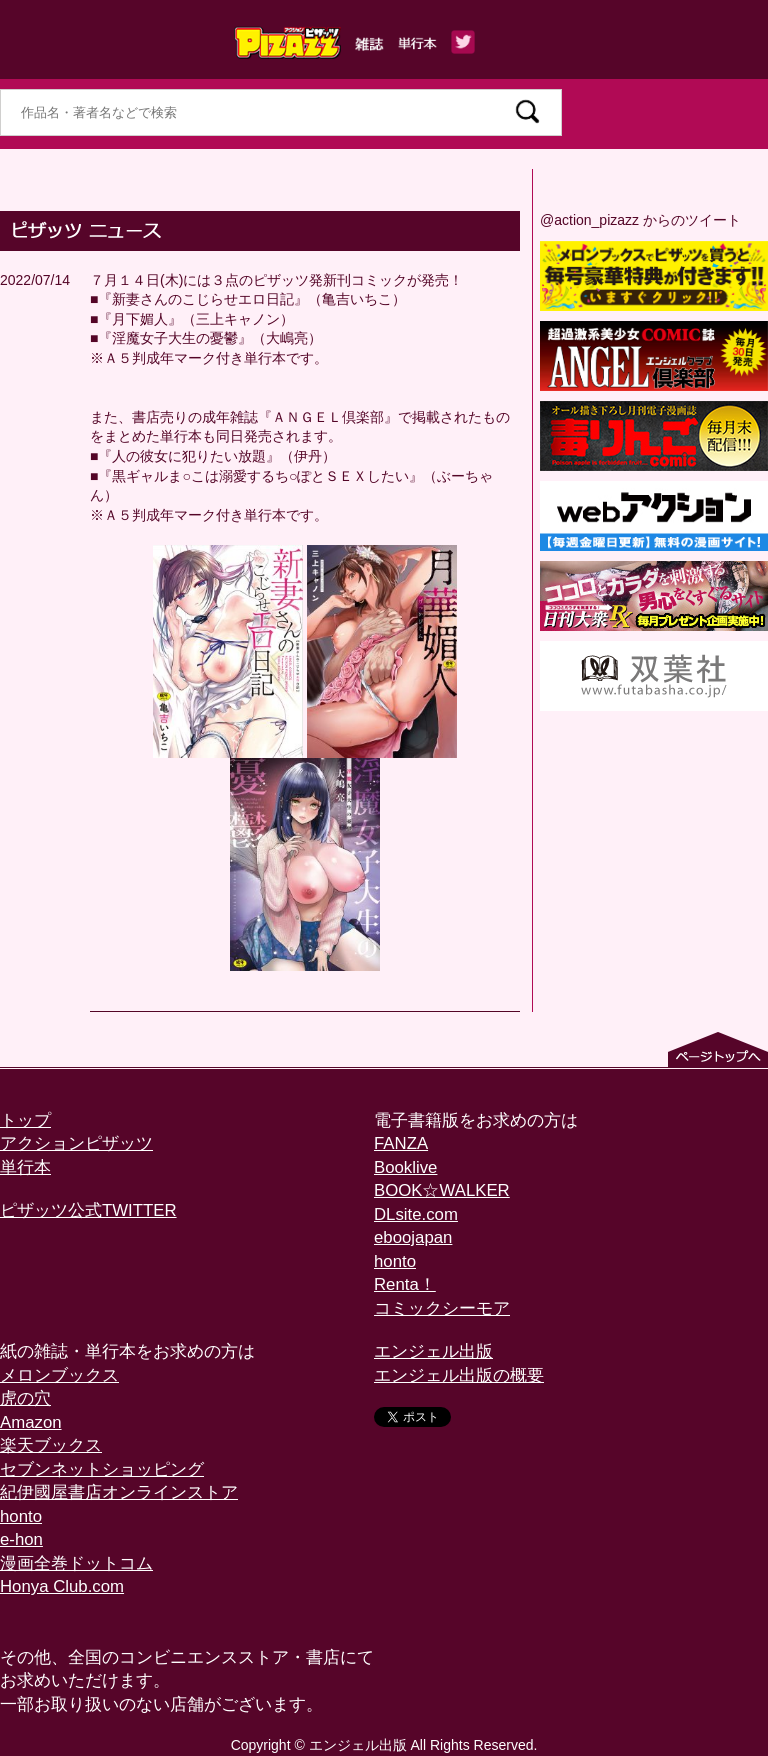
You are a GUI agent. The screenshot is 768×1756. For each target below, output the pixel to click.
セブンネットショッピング (102, 1469)
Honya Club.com (62, 1586)
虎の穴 (25, 1398)
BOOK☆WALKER (442, 1190)
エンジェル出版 (433, 1351)
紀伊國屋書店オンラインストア (119, 1492)
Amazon (31, 1422)
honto (395, 1261)
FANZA (401, 1143)
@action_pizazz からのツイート (640, 220)
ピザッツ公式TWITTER (88, 1210)
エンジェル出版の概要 (459, 1375)
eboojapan (413, 1237)
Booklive (405, 1167)
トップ (25, 1120)
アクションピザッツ (76, 1143)
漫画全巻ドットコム (76, 1563)
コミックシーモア (442, 1308)
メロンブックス (59, 1375)
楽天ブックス (51, 1445)
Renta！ (405, 1284)
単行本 (25, 1167)
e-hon (21, 1539)
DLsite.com (416, 1214)
